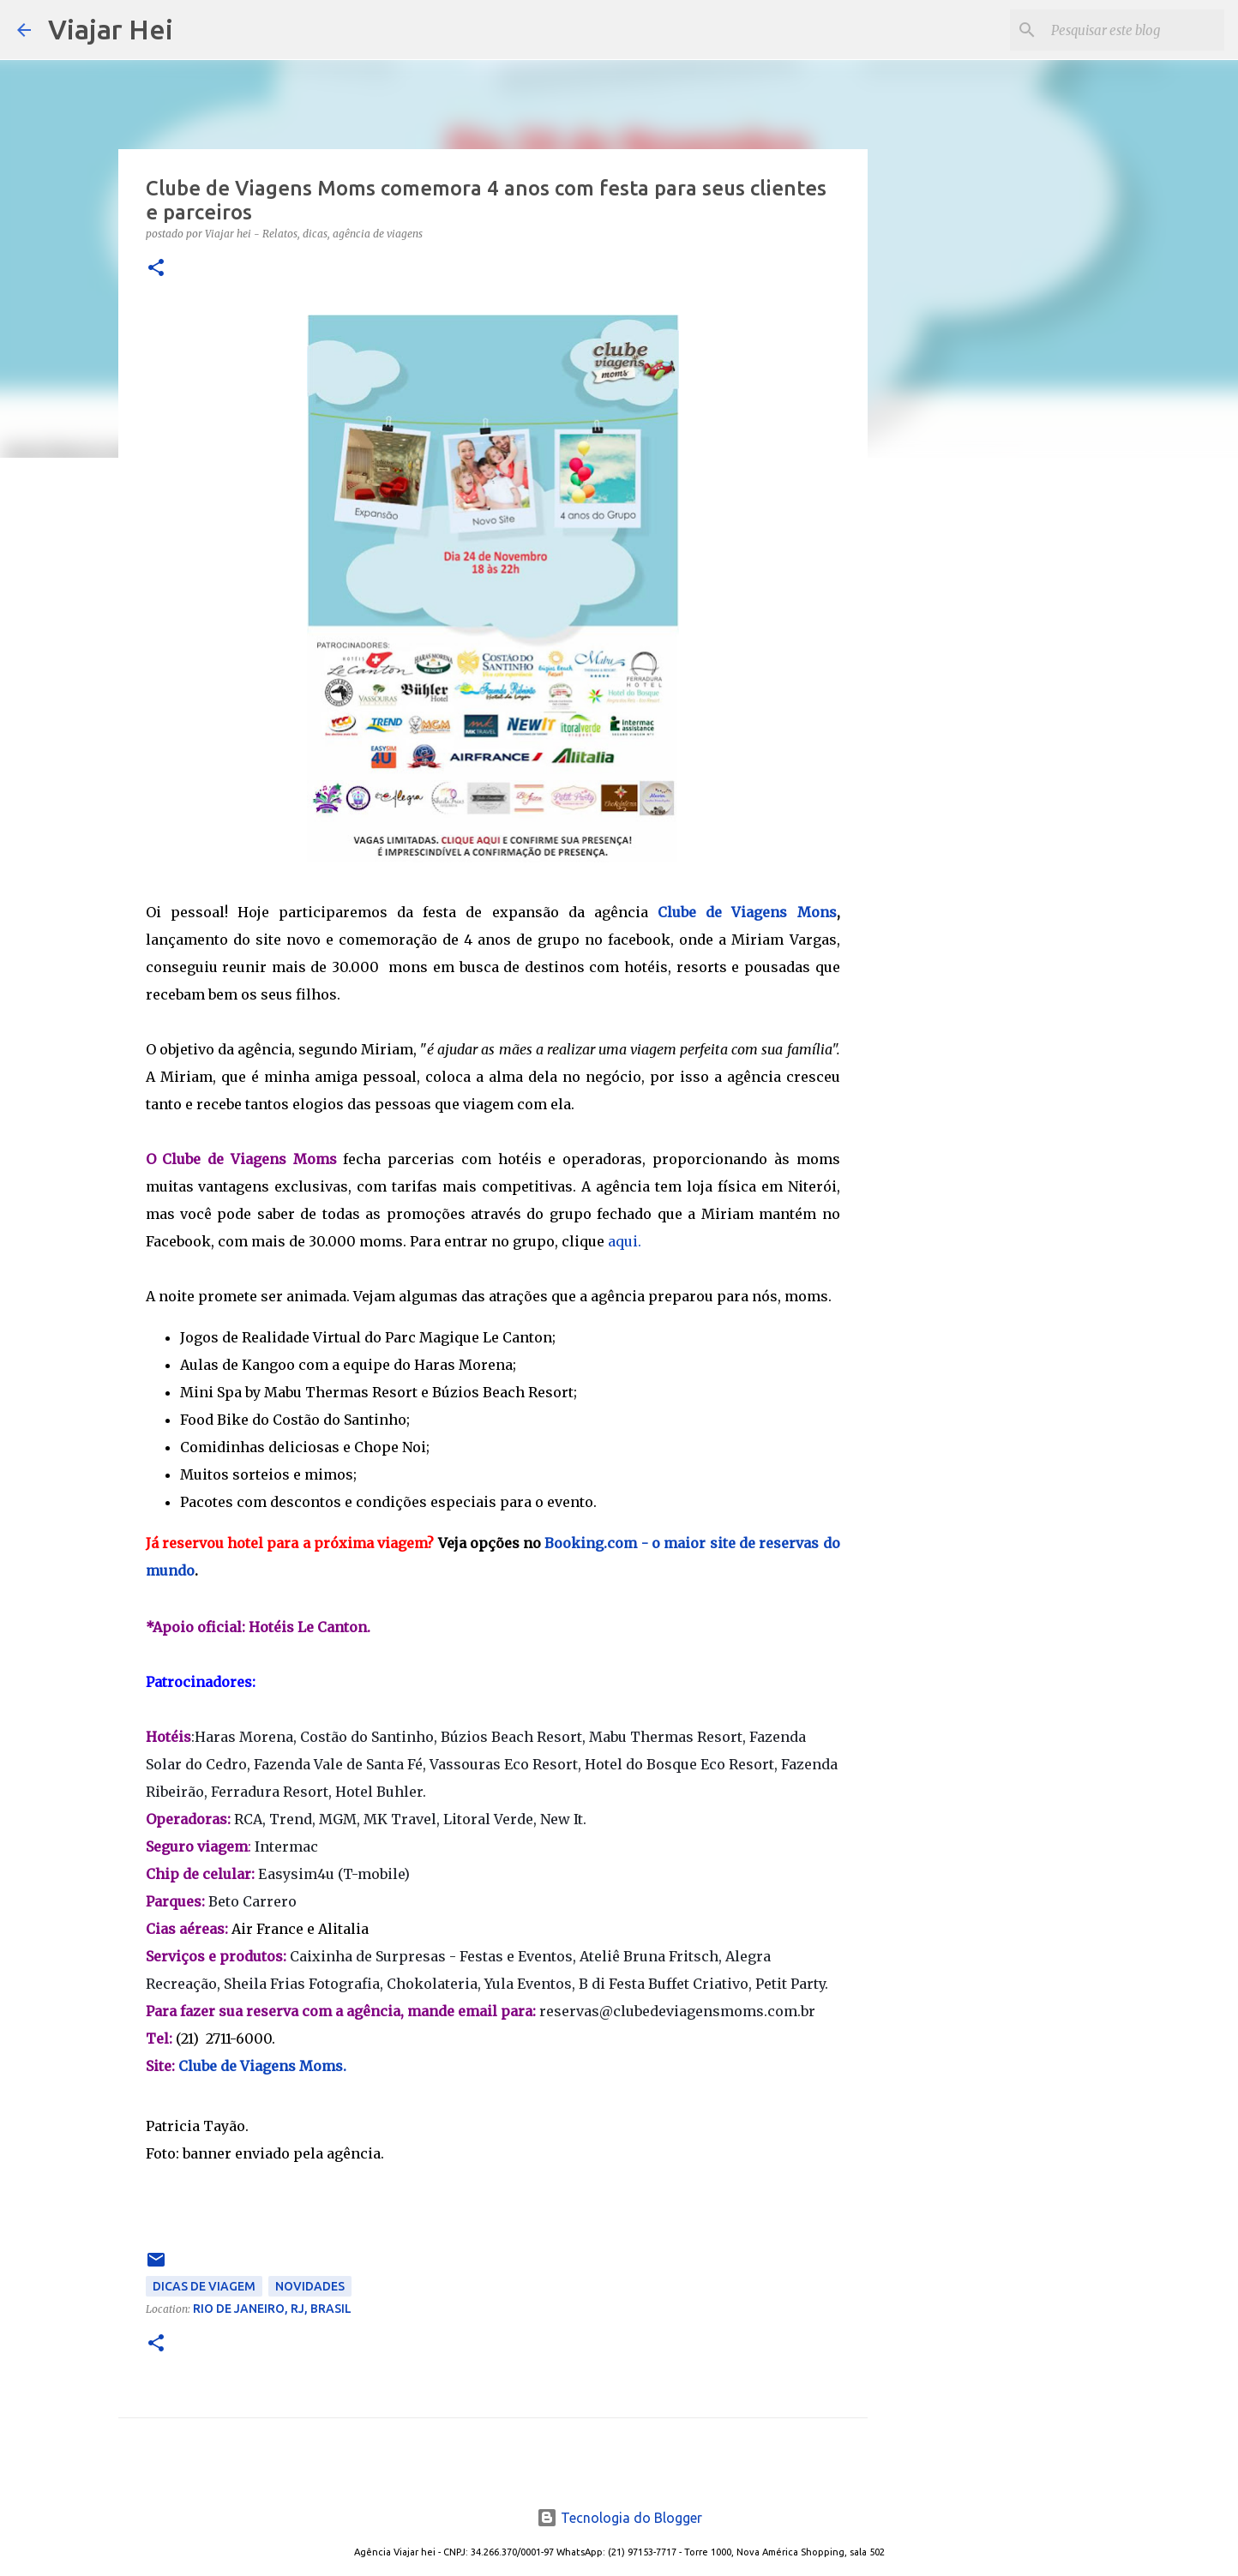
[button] (156, 268)
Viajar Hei (110, 29)
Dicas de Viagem (204, 2286)
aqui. (624, 1241)
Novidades (310, 2286)
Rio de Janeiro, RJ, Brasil (272, 2308)
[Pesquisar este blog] (1134, 30)
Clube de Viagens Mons (747, 912)
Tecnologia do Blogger (619, 2517)
